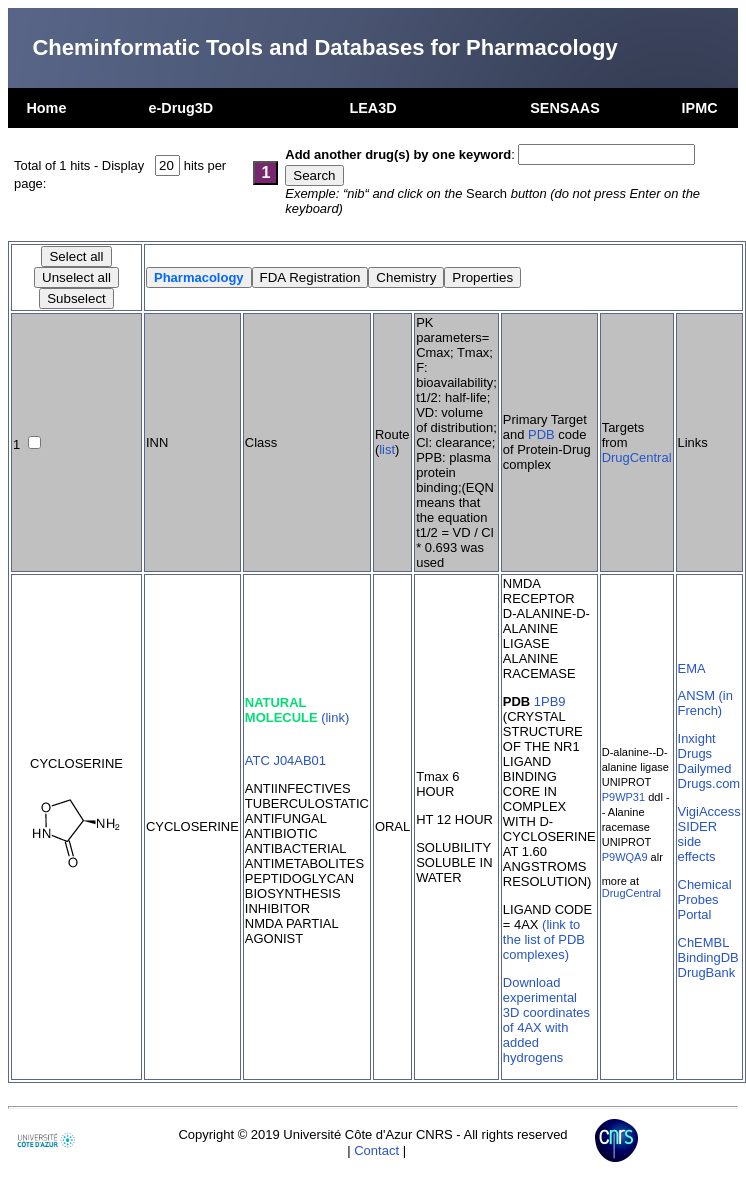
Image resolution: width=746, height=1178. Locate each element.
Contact (376, 1150)
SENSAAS (565, 108)
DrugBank (707, 972)
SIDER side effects (698, 841)
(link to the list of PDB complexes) (544, 939)
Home (46, 108)
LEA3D (372, 108)
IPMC (700, 108)
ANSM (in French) (705, 703)
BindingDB (708, 957)
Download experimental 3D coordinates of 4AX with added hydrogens (546, 1020)
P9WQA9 (625, 857)
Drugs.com (709, 783)
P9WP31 (623, 797)
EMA (692, 668)
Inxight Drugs (697, 746)
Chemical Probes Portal (705, 899)
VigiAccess (709, 811)
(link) (335, 717)
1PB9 (550, 701)
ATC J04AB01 (285, 760)
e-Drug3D (180, 108)
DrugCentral (637, 457)
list (387, 449)
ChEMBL (704, 942)
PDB (541, 434)
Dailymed (705, 768)
